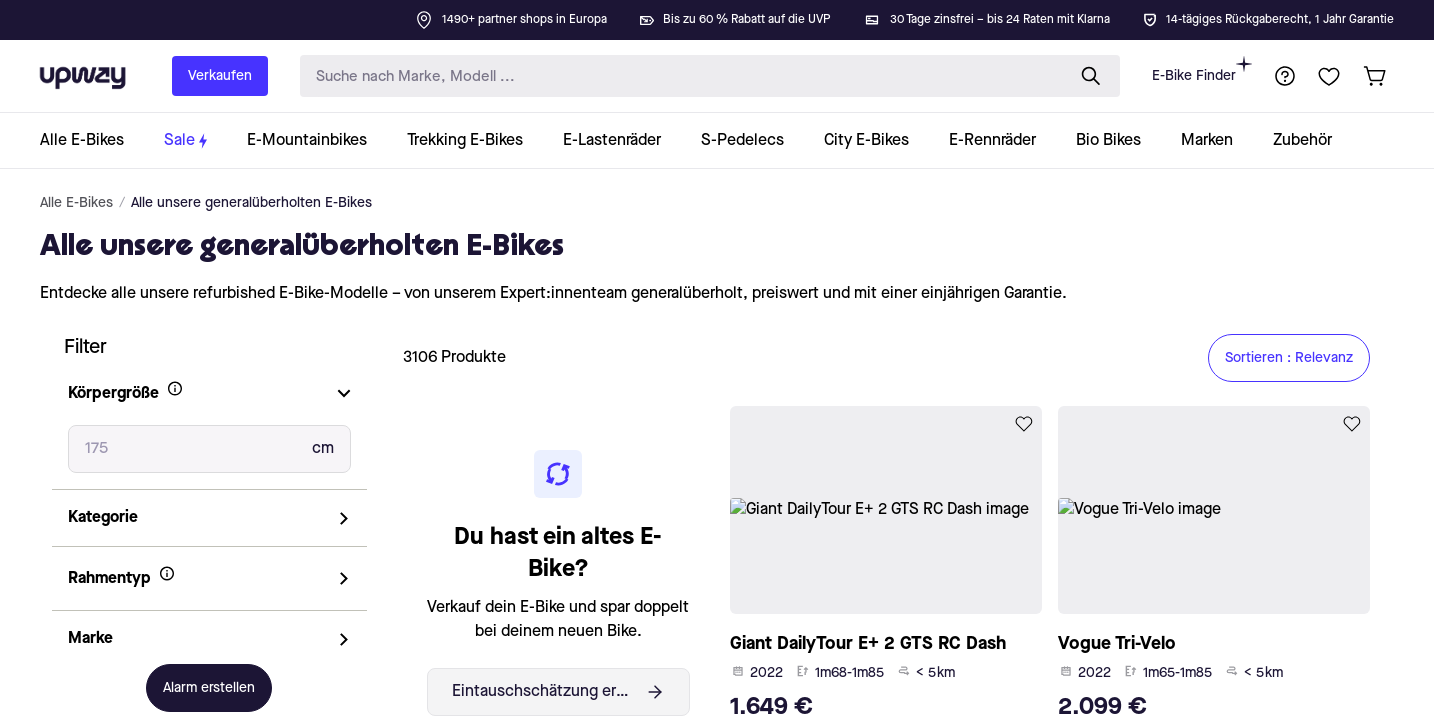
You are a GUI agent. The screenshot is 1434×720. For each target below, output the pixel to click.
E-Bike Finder (1202, 69)
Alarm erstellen (209, 688)
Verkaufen (220, 76)
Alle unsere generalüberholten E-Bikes (251, 203)
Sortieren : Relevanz (1289, 358)
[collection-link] (92, 140)
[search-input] (678, 76)
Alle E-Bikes (76, 203)
